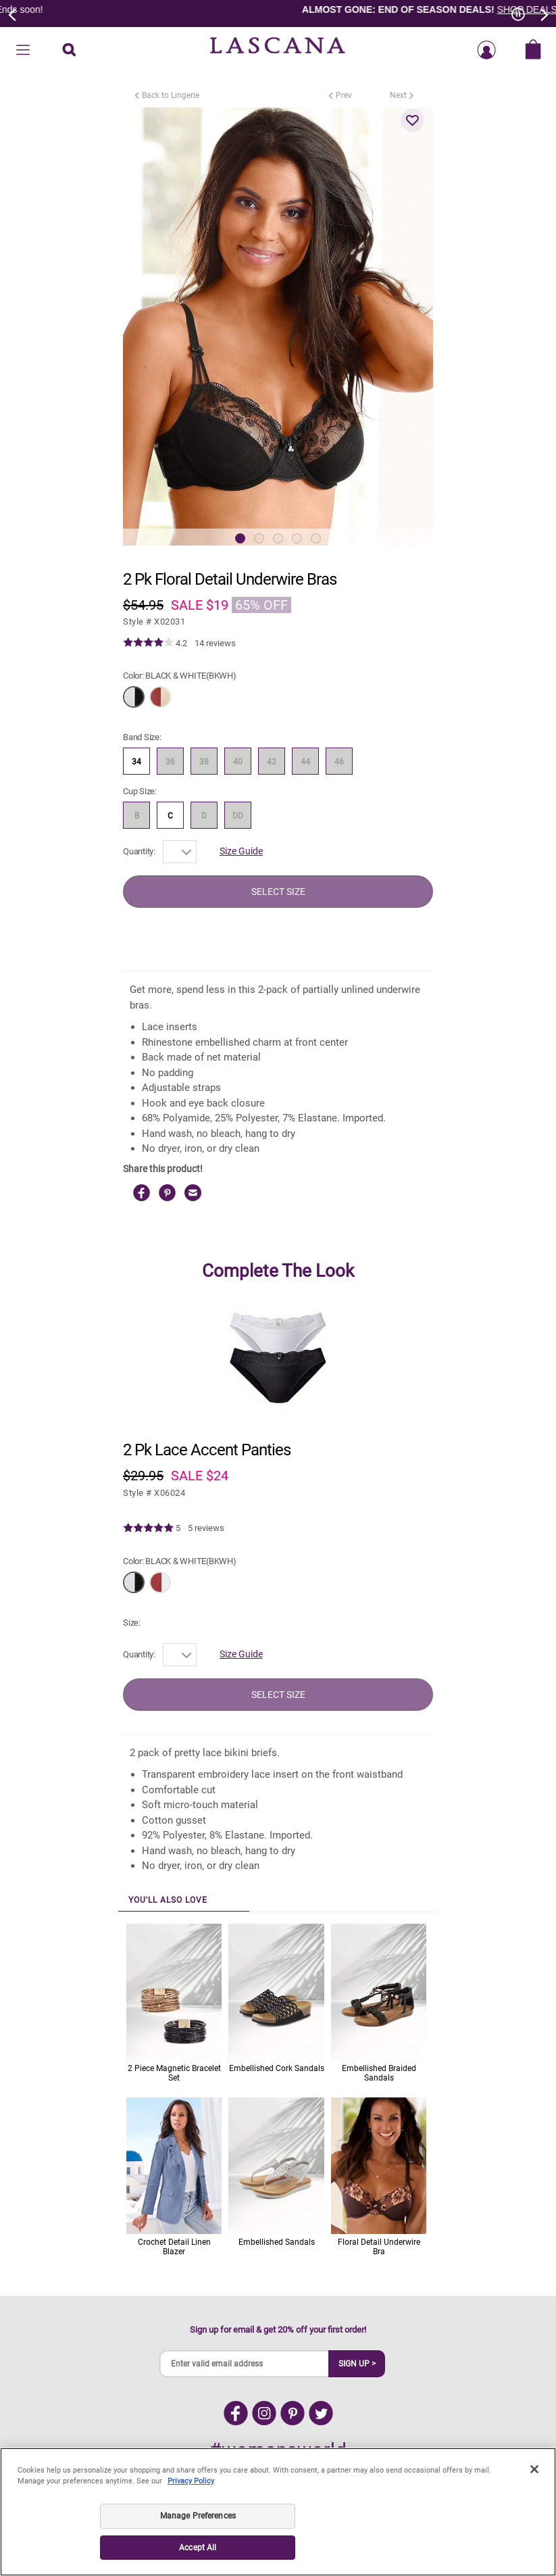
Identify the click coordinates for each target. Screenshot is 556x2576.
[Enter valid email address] (244, 2364)
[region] (278, 2512)
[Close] (534, 2469)
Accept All (197, 2547)
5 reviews (206, 1528)
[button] (412, 120)
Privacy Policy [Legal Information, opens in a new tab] (191, 2481)
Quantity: (139, 851)
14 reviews (215, 643)
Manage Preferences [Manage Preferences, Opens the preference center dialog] (198, 2516)
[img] (148, 643)
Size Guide (241, 851)
